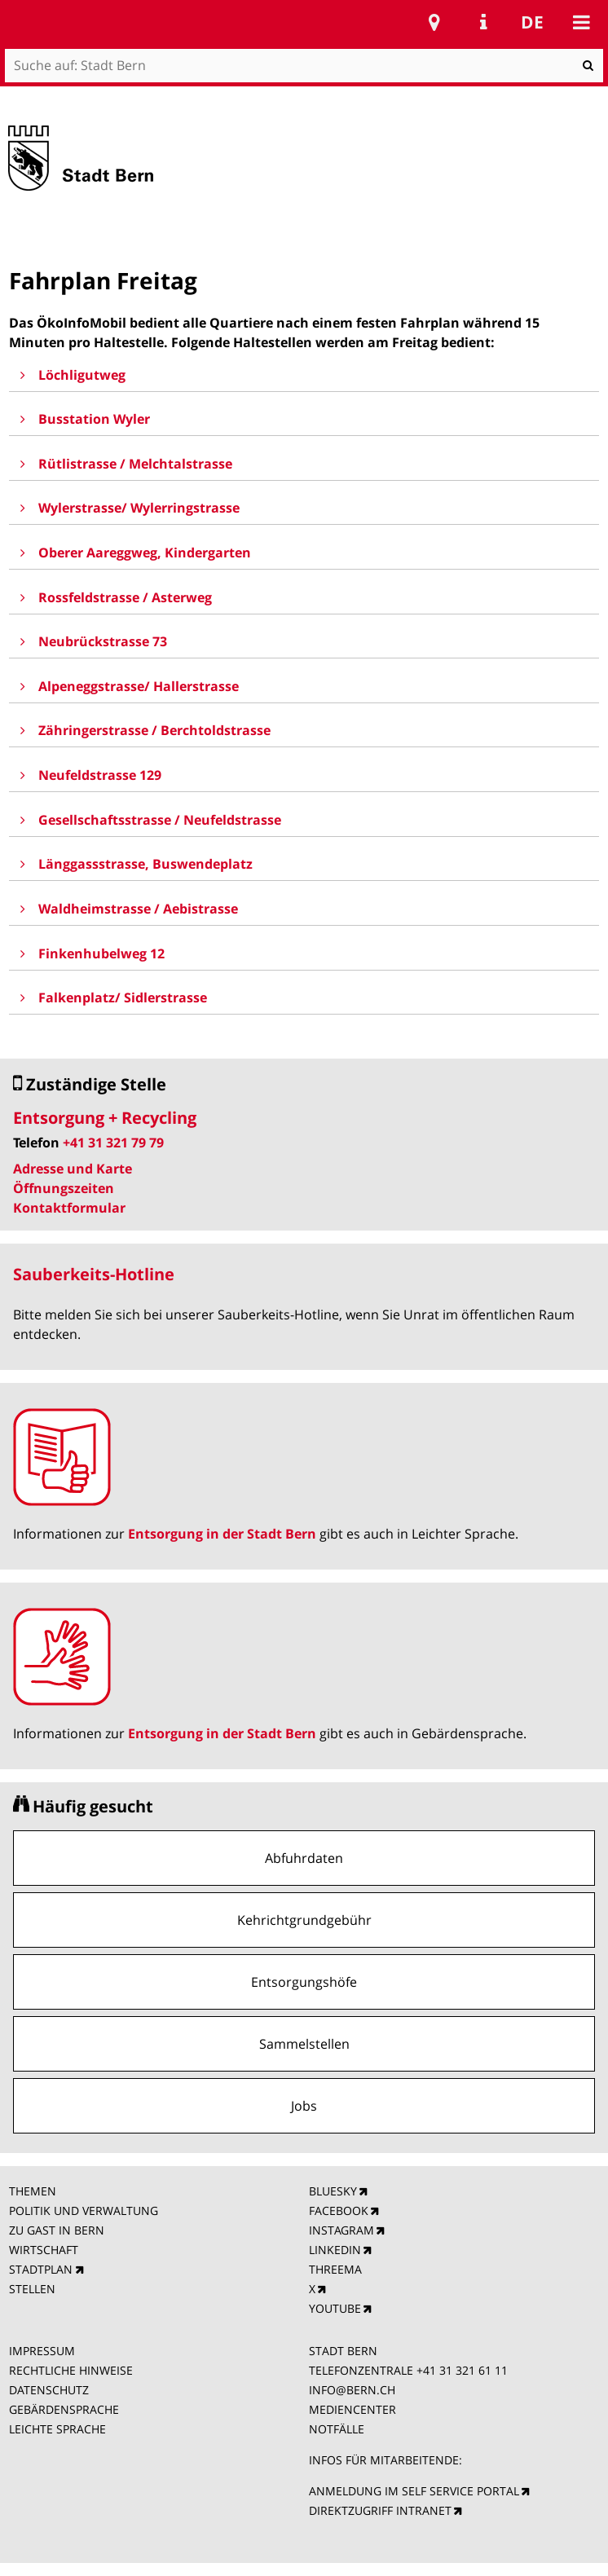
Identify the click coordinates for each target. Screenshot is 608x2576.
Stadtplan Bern (434, 22)
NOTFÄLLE (336, 2429)
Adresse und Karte (72, 1169)
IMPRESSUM (42, 2350)
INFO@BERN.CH (352, 2390)
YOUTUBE (335, 2308)
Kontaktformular (69, 1208)
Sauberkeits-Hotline (93, 1274)
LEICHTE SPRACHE (57, 2429)
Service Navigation (483, 22)
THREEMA (335, 2269)
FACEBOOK (338, 2210)
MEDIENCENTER (352, 2409)
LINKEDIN (335, 2249)
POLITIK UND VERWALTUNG (83, 2210)
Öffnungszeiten (63, 1188)
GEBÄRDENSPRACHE (64, 2409)
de (532, 22)
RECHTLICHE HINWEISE (71, 2370)
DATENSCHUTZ (49, 2390)
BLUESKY (333, 2191)
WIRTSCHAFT (43, 2249)
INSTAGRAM (341, 2230)
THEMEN (32, 2191)
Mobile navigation (581, 22)
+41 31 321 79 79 (113, 1142)
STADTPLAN (41, 2269)
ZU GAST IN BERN (56, 2230)
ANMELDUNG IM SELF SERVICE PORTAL (414, 2491)
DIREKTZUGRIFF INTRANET (380, 2510)
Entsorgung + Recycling (104, 1118)
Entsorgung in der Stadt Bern (222, 1534)
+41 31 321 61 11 (462, 2370)
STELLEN (32, 2288)
